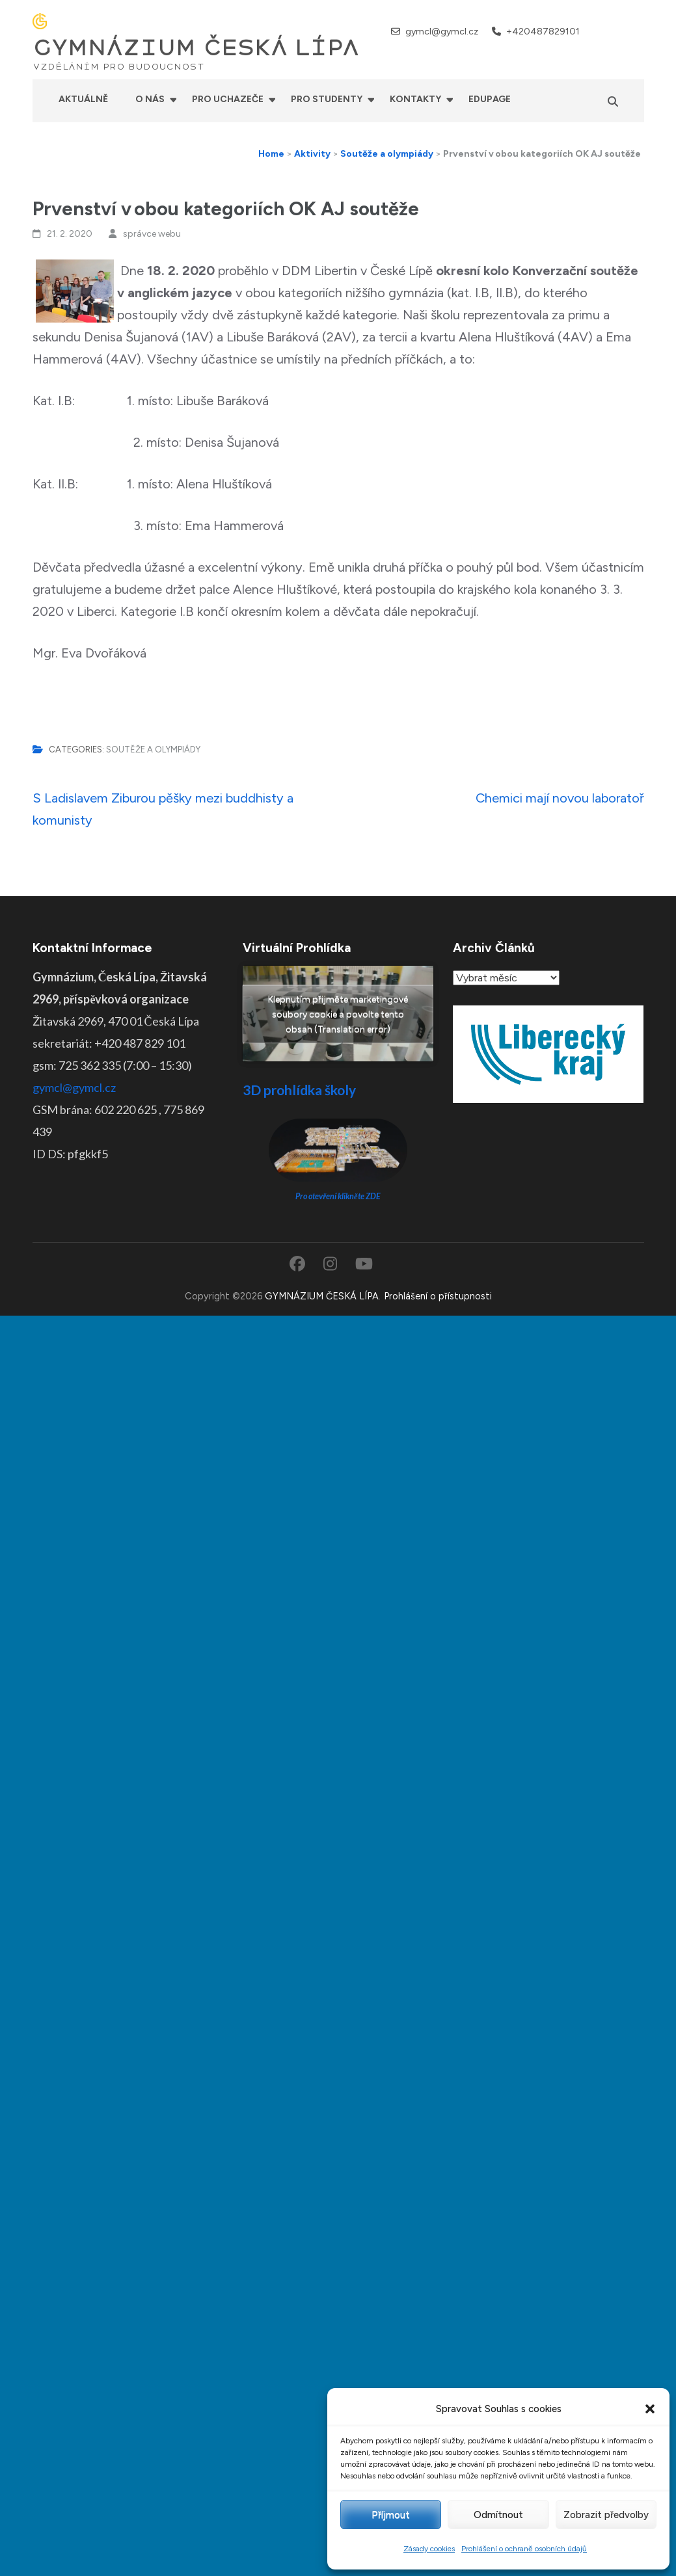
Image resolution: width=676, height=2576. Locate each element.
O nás (150, 99)
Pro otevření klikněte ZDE (338, 1196)
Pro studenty (326, 99)
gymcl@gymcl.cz (441, 31)
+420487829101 (543, 31)
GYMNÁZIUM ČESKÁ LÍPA (196, 48)
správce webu (152, 233)
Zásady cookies (429, 2548)
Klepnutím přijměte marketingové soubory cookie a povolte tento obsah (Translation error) (338, 1013)
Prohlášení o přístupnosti (438, 1296)
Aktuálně (83, 99)
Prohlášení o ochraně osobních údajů (524, 2548)
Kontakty (415, 99)
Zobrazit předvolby (606, 2515)
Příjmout (391, 2515)
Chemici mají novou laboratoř (560, 798)
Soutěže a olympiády (153, 749)
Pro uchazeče (228, 99)
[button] (649, 2408)
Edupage (489, 99)
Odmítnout (498, 2515)
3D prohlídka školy (299, 1090)
